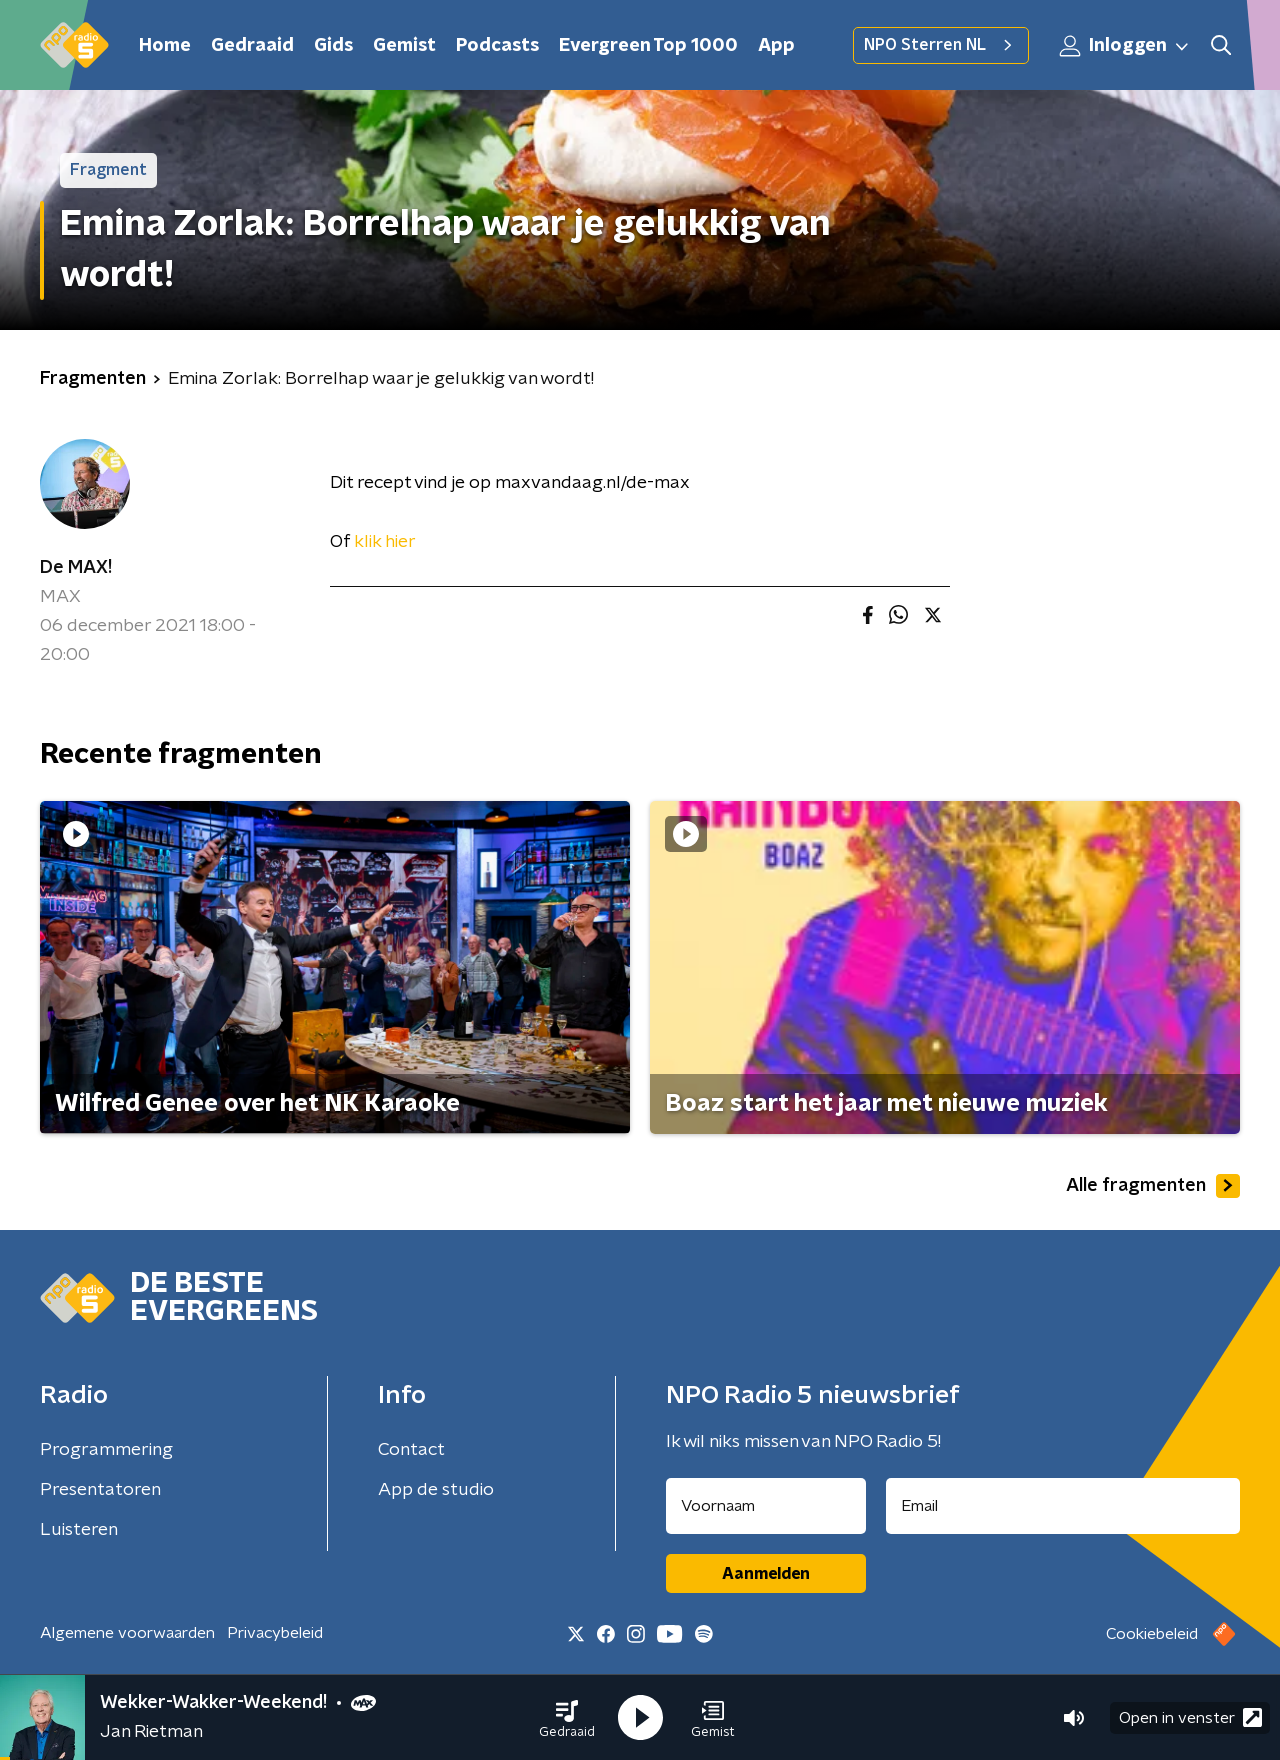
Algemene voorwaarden (127, 1633)
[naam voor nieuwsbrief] (766, 1506)
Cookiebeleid (1152, 1634)
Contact (411, 1450)
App (776, 46)
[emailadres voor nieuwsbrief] (1063, 1506)
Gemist (404, 46)
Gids (333, 46)
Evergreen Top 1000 (648, 46)
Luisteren (79, 1530)
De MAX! (76, 568)
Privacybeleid (275, 1633)
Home (165, 46)
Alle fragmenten (1153, 1186)
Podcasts (497, 46)
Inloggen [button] (1125, 46)
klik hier (383, 542)
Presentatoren (100, 1490)
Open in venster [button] (1190, 1717)
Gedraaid (252, 46)
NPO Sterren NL (941, 45)
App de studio (436, 1490)
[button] (567, 1718)
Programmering (106, 1450)
